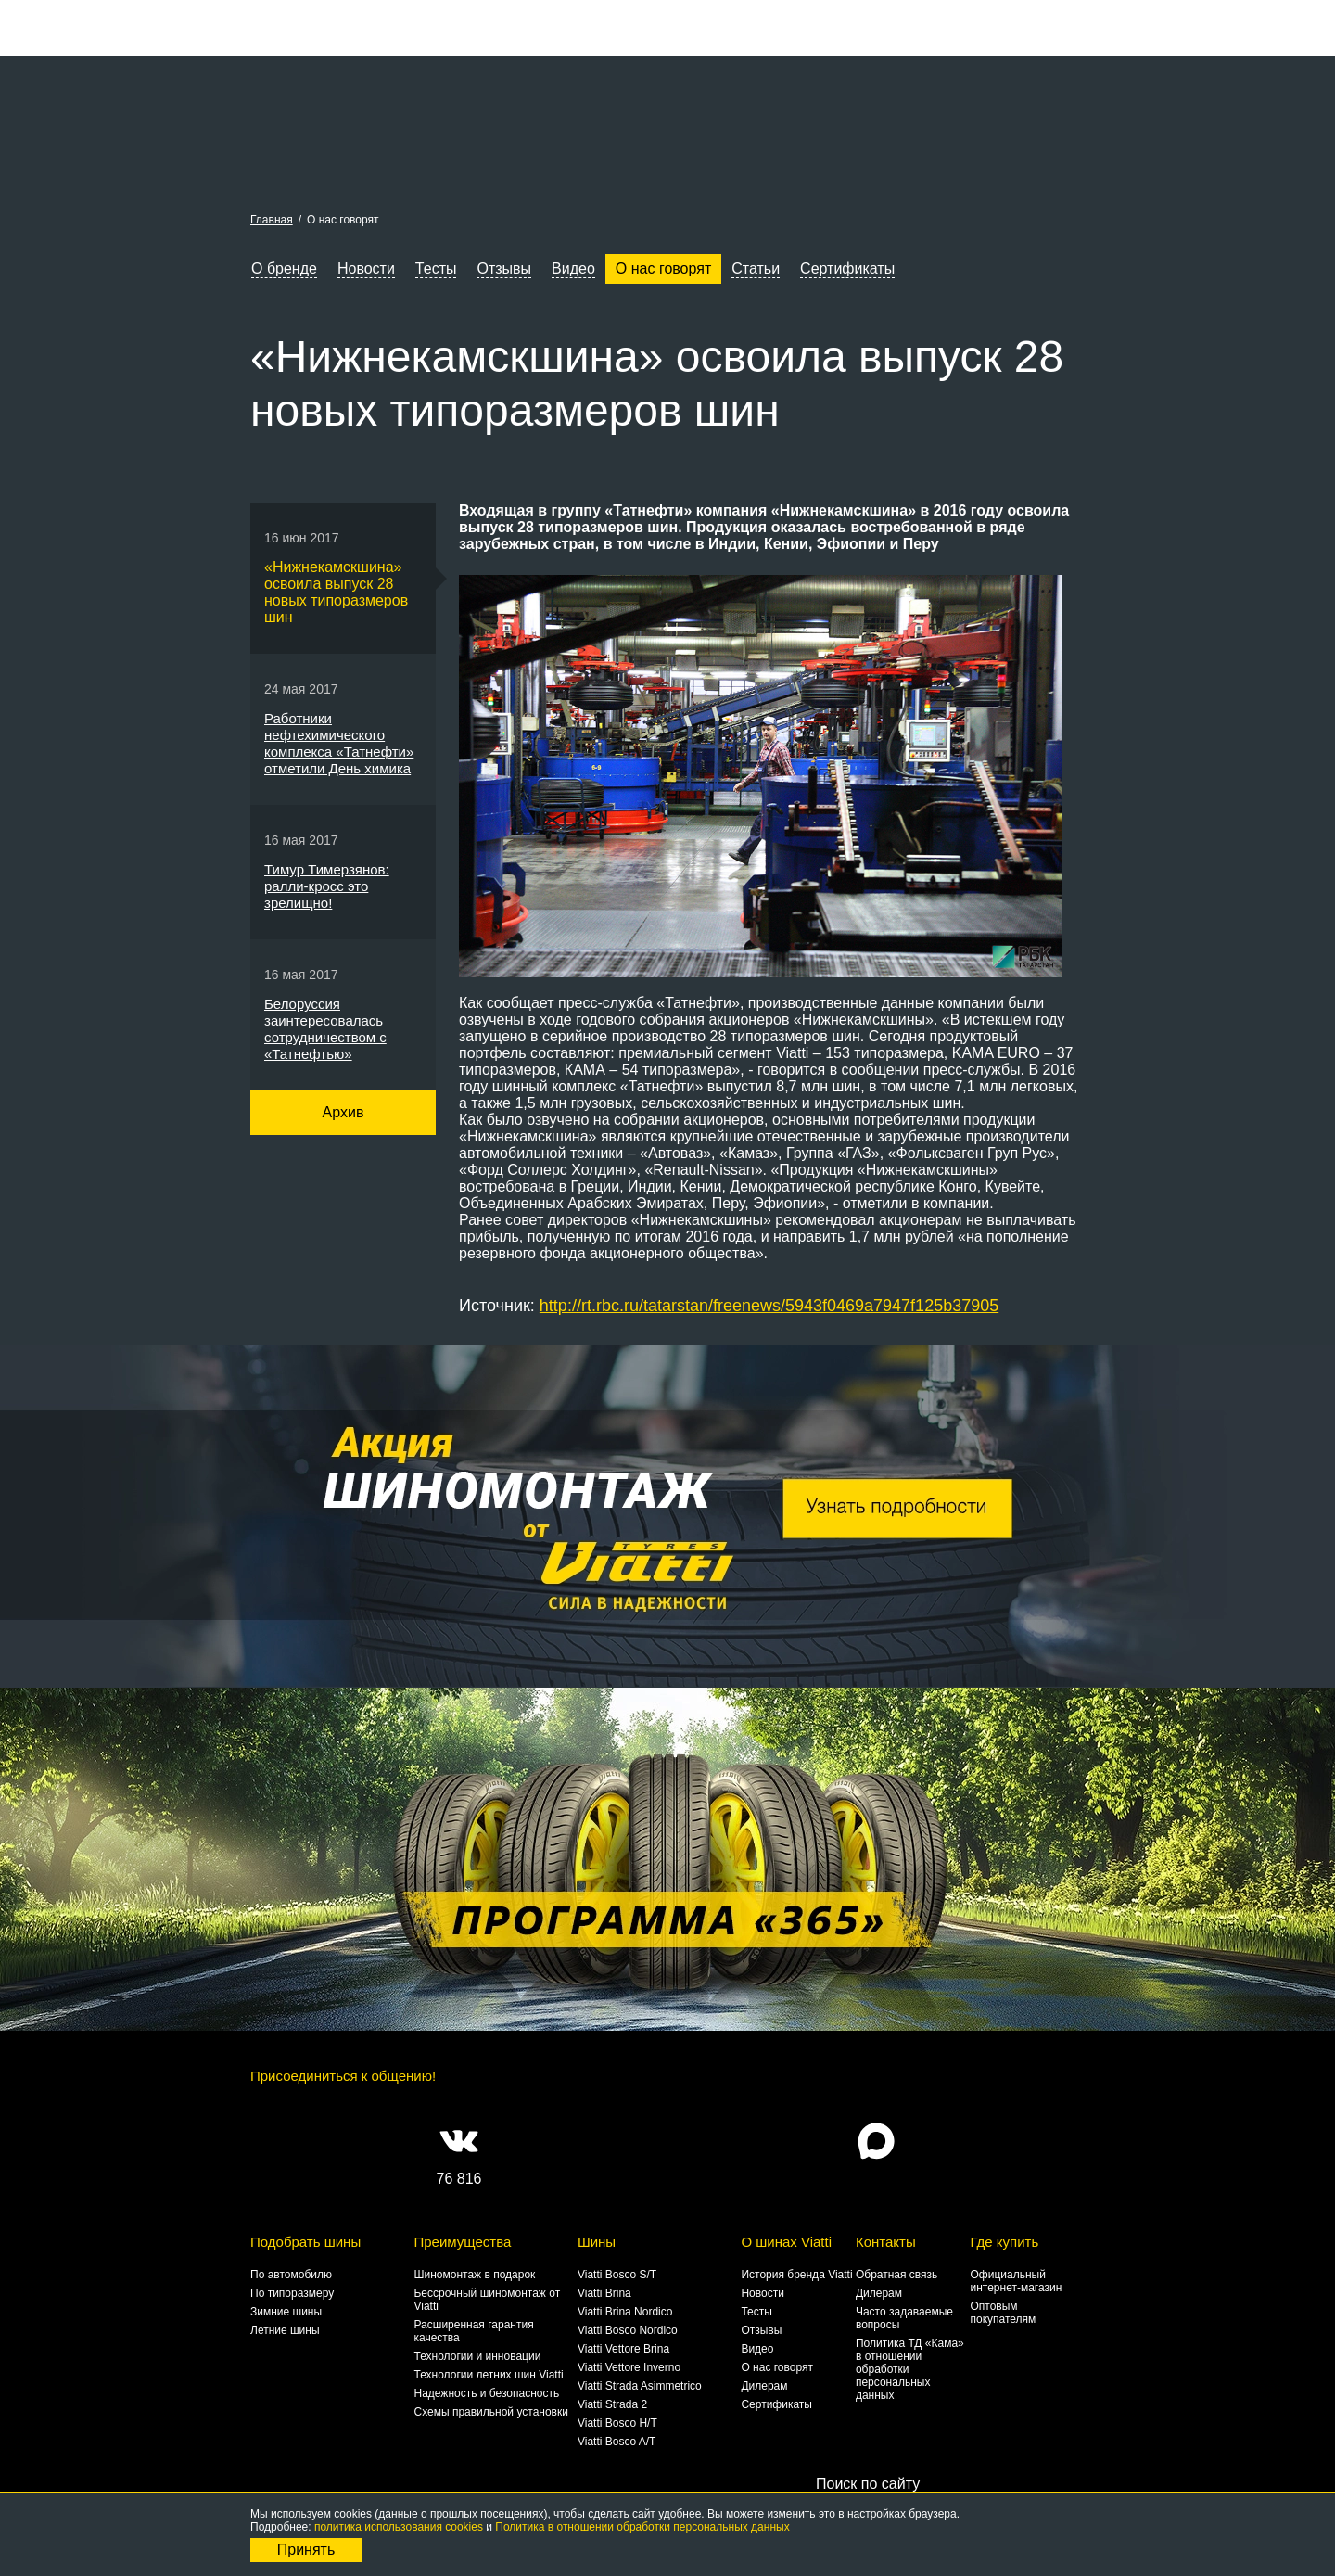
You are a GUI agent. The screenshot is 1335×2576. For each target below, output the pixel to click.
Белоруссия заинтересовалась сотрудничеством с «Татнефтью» (325, 1029)
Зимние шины (286, 2311)
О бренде (284, 268)
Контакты (886, 2242)
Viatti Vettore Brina (623, 2348)
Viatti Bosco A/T (617, 2441)
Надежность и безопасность (486, 2393)
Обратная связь (896, 2274)
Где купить (1004, 2242)
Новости (366, 268)
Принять (306, 2549)
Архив (343, 1112)
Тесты (436, 268)
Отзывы (504, 268)
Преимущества (462, 2242)
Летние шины (285, 2330)
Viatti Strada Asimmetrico (640, 2385)
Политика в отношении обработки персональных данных (642, 2526)
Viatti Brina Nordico (625, 2311)
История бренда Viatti (796, 2274)
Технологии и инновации (476, 2356)
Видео (573, 268)
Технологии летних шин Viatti (488, 2374)
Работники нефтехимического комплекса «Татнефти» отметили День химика (338, 743)
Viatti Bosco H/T (617, 2423)
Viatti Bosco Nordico (628, 2330)
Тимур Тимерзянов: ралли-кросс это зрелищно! (326, 886)
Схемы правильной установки (490, 2411)
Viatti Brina (604, 2293)
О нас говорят (663, 268)
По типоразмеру (292, 2293)
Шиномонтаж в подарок (474, 2274)
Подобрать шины (305, 2242)
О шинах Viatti (786, 2242)
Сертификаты (847, 268)
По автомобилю (291, 2274)
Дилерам (764, 2385)
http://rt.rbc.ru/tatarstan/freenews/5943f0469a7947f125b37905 (769, 1305)
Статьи (755, 268)
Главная (271, 219)
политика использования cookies (398, 2526)
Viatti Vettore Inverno (629, 2367)
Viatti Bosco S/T (617, 2274)
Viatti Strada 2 (612, 2404)
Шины (597, 2242)
